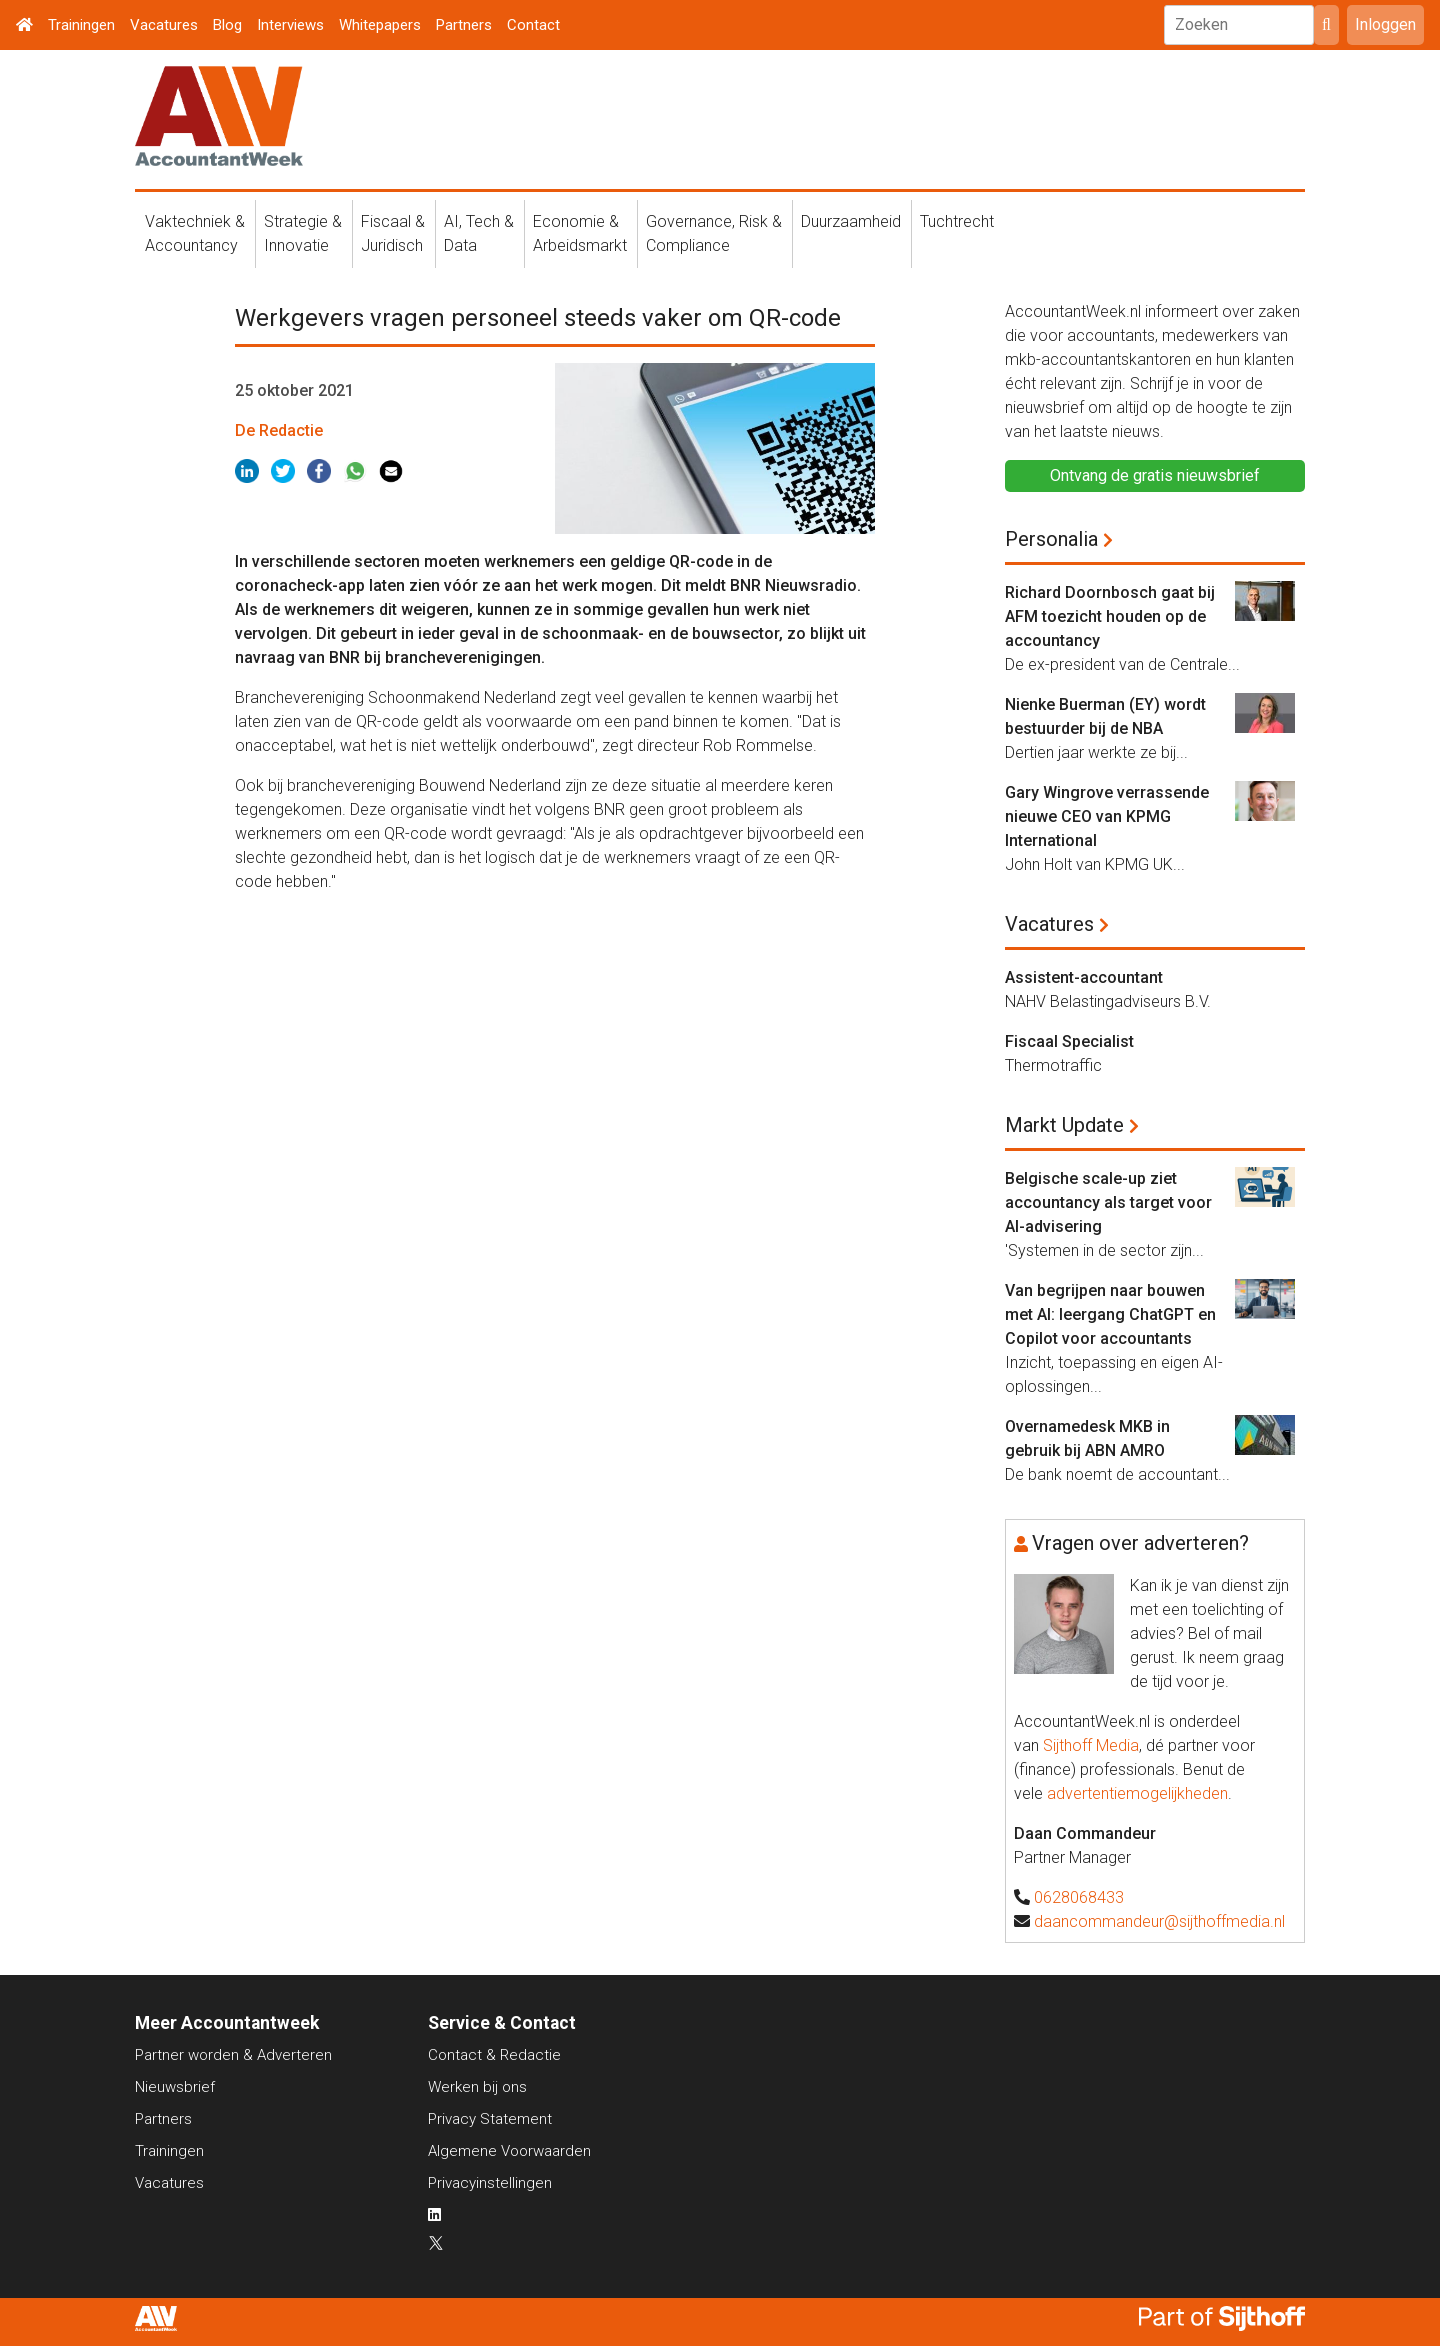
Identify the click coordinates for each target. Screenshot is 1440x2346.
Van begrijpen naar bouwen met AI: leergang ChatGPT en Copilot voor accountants (1110, 1314)
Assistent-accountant (1084, 977)
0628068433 (1079, 1897)
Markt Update (1064, 1125)
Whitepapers (380, 25)
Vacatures (164, 25)
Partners (464, 25)
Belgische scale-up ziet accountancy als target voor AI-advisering (1108, 1202)
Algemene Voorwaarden (509, 2151)
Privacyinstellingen (490, 2183)
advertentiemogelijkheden (1137, 1793)
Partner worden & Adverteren (233, 2055)
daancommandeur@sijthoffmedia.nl (1159, 1921)
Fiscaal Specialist (1069, 1041)
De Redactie (279, 430)
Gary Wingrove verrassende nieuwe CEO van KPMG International (1107, 816)
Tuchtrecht (957, 221)
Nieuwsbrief (175, 2087)
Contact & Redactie (494, 2055)
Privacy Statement (490, 2119)
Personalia (1051, 539)
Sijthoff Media (1091, 1745)
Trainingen (81, 25)
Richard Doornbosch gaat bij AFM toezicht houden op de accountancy (1110, 616)
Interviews (290, 25)
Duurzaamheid (851, 221)
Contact (533, 25)
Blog (227, 25)
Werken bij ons (477, 2087)
